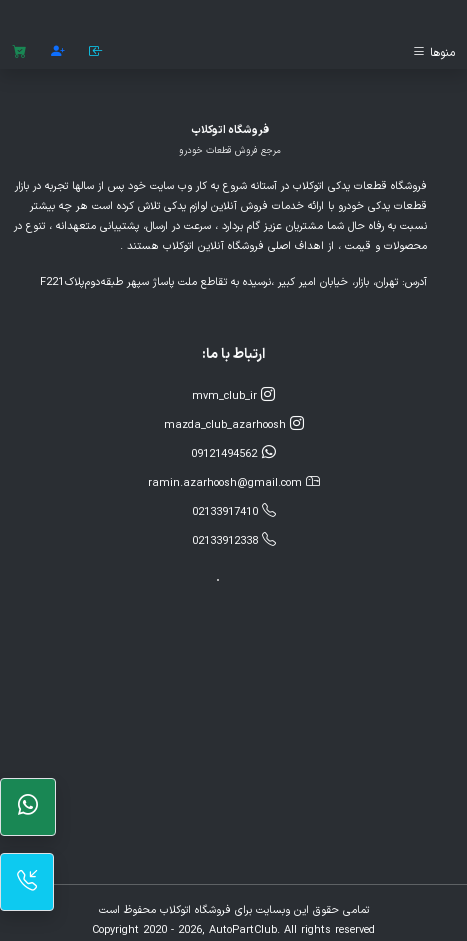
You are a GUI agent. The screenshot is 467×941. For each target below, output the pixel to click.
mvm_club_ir (233, 395)
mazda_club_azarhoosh (234, 424)
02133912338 (234, 540)
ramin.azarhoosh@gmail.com (234, 482)
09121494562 (234, 453)
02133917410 (234, 511)
